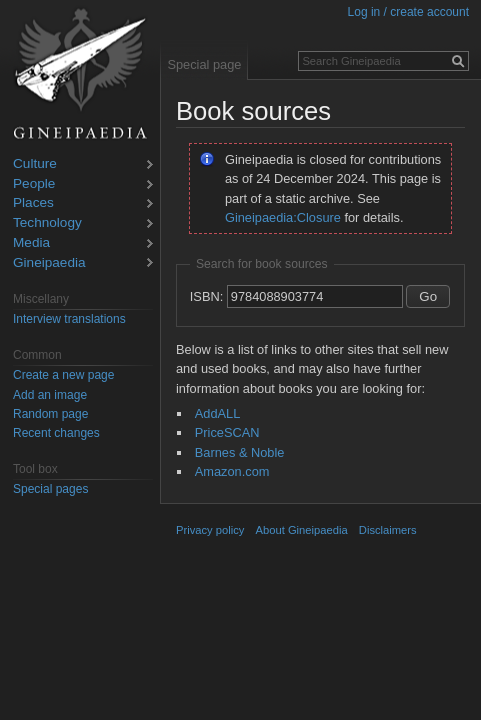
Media (31, 243)
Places (33, 203)
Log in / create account (408, 12)
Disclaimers (388, 530)
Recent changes (56, 433)
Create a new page (63, 375)
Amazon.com (232, 471)
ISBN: (206, 296)
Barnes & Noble (240, 452)
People (34, 184)
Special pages (50, 489)
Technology (47, 223)
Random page (50, 414)
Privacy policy (210, 530)
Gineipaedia (49, 263)
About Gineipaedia (302, 530)
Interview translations (69, 319)
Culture (35, 164)
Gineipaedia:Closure (283, 217)
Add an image (50, 395)
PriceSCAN (227, 432)
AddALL (218, 413)
